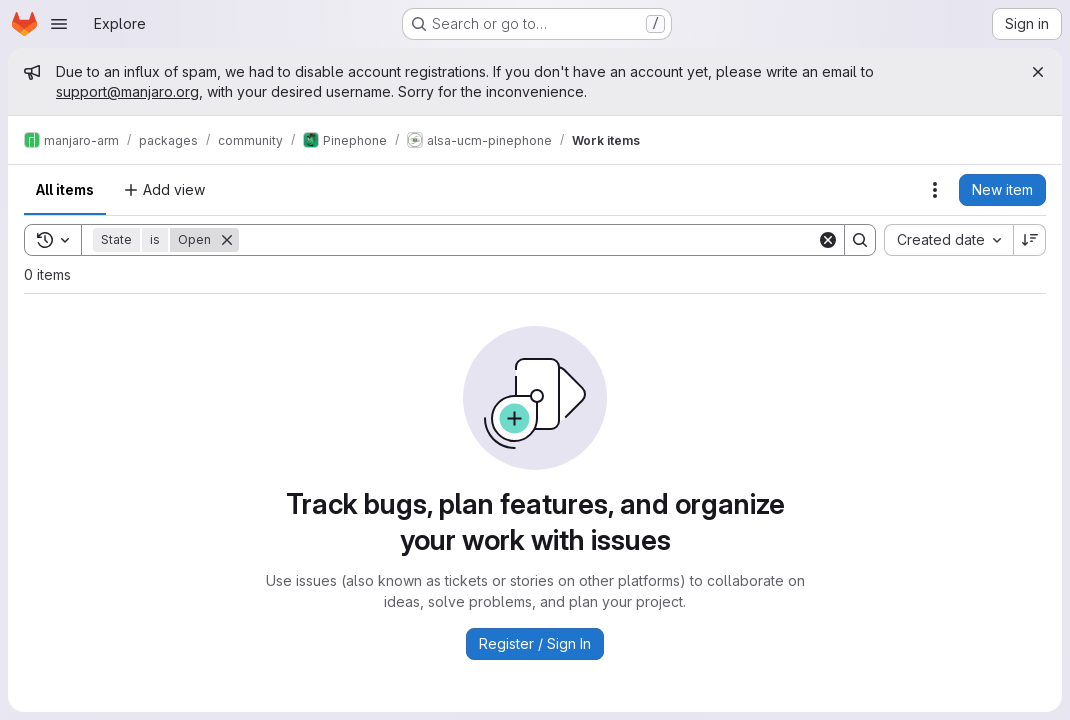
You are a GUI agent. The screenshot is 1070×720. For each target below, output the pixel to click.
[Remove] (227, 240)
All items (65, 189)
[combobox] (948, 240)
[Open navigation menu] (59, 24)
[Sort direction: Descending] (1030, 240)
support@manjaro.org (127, 91)
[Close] (1038, 72)
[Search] (528, 240)
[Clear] (828, 240)
